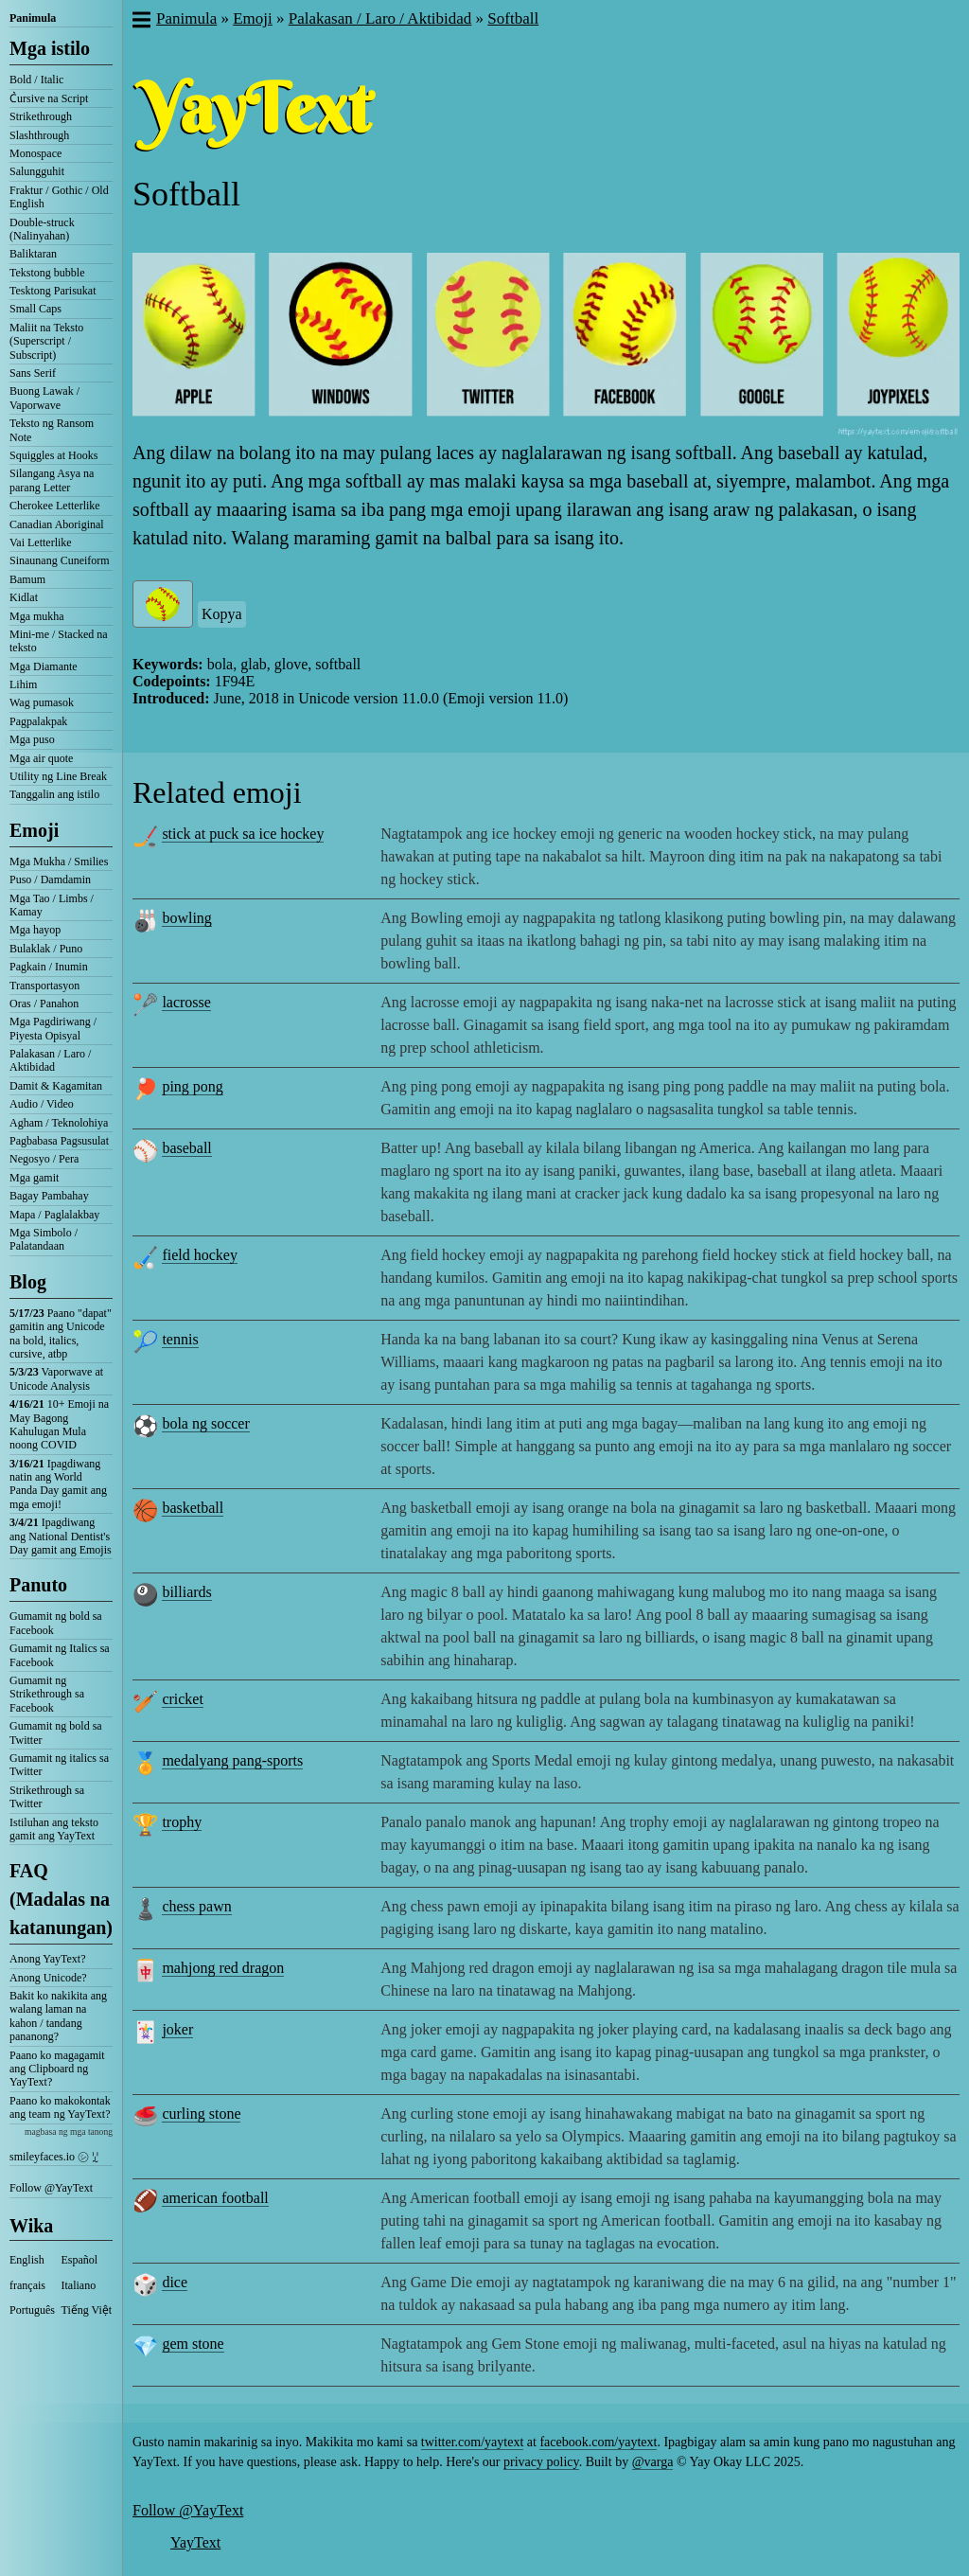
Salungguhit (36, 171)
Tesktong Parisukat (52, 290)
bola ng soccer (205, 1423)
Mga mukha (36, 616)
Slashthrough (39, 135)
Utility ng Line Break (58, 776)
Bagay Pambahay (49, 1195)
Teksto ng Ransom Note (51, 430)
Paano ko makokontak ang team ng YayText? (60, 2107)
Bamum (27, 579)
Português (32, 2310)
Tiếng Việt (87, 2310)
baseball (186, 1148)
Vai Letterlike (40, 542)
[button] (140, 21)
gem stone (192, 2344)
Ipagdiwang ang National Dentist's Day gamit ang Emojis (60, 1536)
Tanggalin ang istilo (54, 794)
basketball (192, 1508)
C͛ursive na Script (48, 98)
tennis (180, 1339)
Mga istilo (49, 48)
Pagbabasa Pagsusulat (59, 1140)
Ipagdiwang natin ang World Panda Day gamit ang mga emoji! (58, 1484)
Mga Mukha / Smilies (58, 861)
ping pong (192, 1086)
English (26, 2259)
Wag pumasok (41, 702)
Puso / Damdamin (50, 879)
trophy (182, 1822)
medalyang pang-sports (232, 1760)
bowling (186, 918)
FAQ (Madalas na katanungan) (61, 1899)
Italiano (79, 2285)
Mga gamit (34, 1177)
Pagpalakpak (38, 721)
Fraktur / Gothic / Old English (59, 197)
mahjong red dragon (223, 1968)
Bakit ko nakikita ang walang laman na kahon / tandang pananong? (58, 2016)
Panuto (38, 1584)
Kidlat (23, 597)
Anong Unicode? (48, 1977)
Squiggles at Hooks (53, 455)
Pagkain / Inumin (48, 966)
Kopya (222, 614)
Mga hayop (35, 929)
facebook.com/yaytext (598, 2442)
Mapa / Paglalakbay (54, 1214)
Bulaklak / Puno (45, 948)
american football (215, 2198)
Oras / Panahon (44, 1003)
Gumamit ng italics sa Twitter (59, 1764)
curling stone (201, 2113)
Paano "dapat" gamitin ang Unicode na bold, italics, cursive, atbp (60, 1333)
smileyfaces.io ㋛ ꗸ (53, 2156)
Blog (27, 1281)
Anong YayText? (47, 1958)
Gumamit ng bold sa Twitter (55, 1732)
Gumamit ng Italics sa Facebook (59, 1655)
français (27, 2285)
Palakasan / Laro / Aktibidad (50, 1060)
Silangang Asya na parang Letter (51, 480)
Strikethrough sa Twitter (46, 1797)
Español (80, 2259)
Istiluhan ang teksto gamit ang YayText (53, 1829)
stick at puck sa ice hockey (243, 834)
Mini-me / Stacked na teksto (58, 641)
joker (177, 2029)
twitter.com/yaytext (472, 2442)
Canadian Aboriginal (56, 524)
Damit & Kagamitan (55, 1086)
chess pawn (196, 1906)
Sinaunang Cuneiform (59, 560)
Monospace (35, 153)
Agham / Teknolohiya (58, 1122)
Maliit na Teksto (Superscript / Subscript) (46, 341)
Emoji (34, 830)
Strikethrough (40, 116)
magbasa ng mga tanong (69, 2131)
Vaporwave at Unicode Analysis (56, 1378)
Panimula (32, 18)
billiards (186, 1592)
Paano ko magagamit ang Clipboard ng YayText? (57, 2069)
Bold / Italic (36, 79)
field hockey (200, 1255)
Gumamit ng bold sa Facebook (55, 1622)
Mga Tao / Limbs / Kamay (51, 905)
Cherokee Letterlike (54, 505)
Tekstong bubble (46, 272)
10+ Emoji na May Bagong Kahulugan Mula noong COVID (59, 1424)
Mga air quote (41, 758)
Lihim (23, 684)
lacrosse (186, 1002)
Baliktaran (33, 253)
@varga (653, 2462)
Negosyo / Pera (44, 1158)
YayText (195, 2542)
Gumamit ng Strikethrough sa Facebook (46, 1694)
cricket (182, 1699)
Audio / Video (41, 1103)
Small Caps (35, 308)
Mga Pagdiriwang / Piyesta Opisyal (53, 1028)
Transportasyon (44, 985)
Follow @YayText (51, 2187)
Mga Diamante (43, 666)
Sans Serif (32, 373)
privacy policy (541, 2462)
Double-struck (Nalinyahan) (42, 229)
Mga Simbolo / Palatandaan (43, 1239)
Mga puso (32, 739)
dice (174, 2282)
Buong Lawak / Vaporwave (44, 397)
